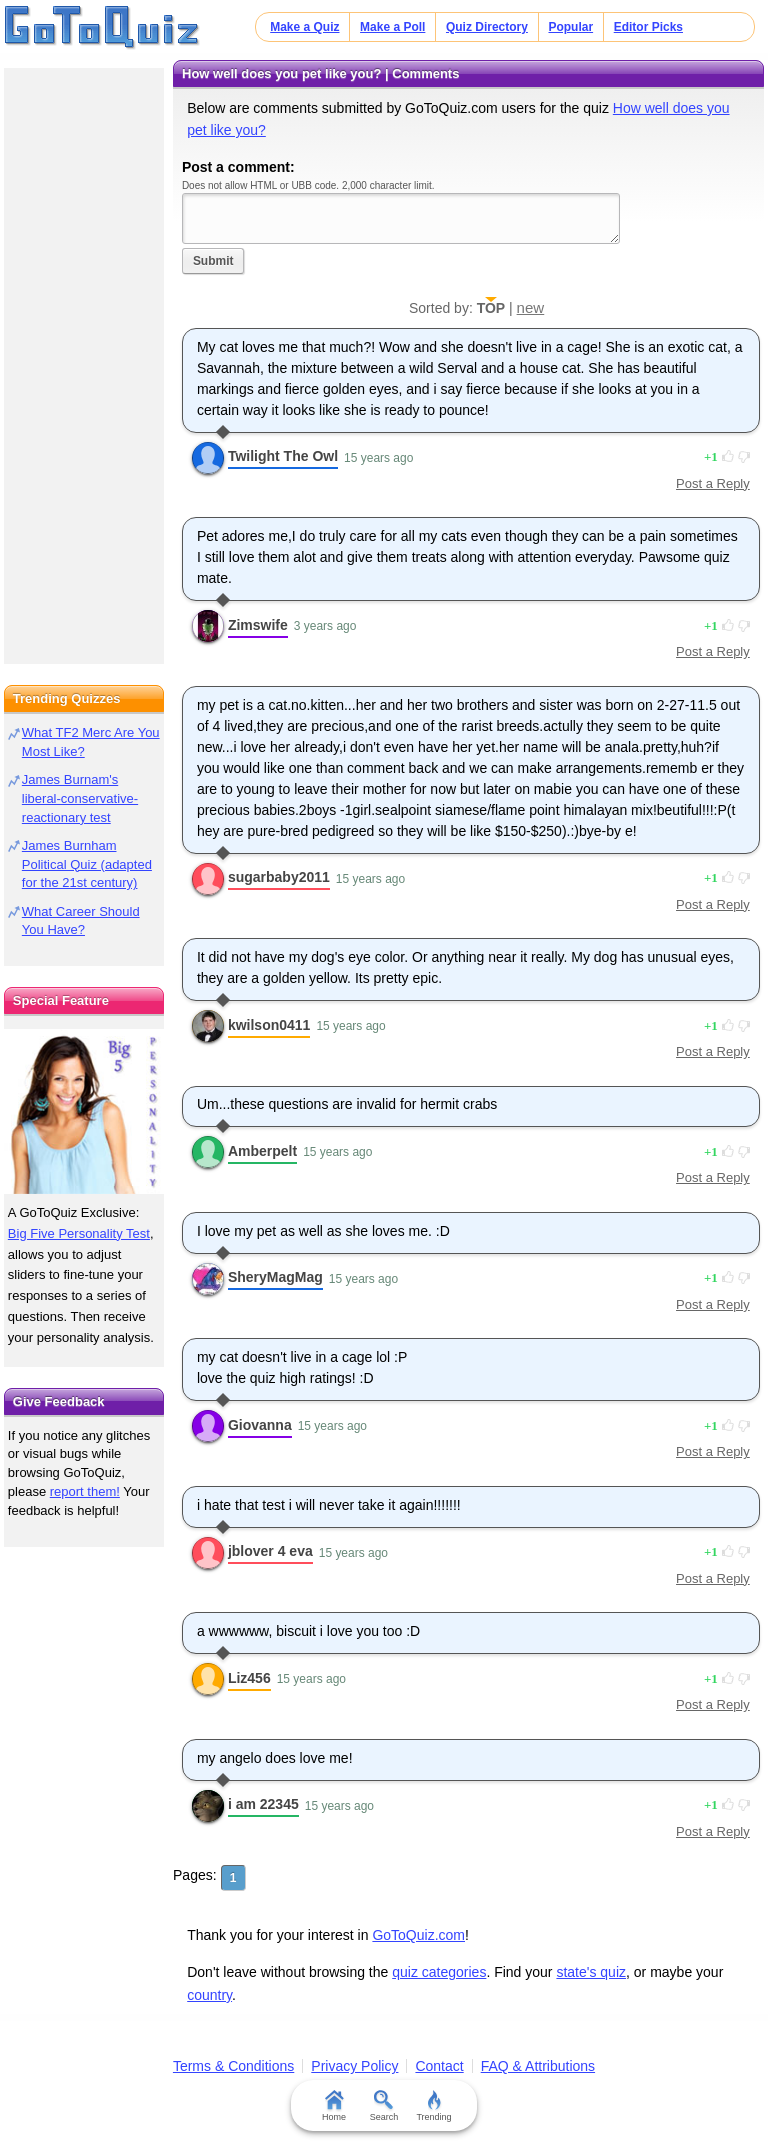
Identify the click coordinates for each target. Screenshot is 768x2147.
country (209, 1995)
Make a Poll (392, 27)
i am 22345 (263, 1804)
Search (384, 2106)
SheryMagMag (275, 1277)
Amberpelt (262, 1151)
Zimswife (258, 625)
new (531, 307)
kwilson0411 (269, 1025)
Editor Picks (648, 27)
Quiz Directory (487, 27)
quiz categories (439, 1972)
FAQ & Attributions (538, 2066)
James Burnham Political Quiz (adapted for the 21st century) (87, 864)
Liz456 (249, 1678)
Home (334, 2106)
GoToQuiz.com (418, 1935)
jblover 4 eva (270, 1551)
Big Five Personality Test (79, 1233)
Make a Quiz (304, 27)
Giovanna (260, 1425)
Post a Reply (713, 483)
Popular (570, 27)
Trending (433, 2106)
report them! (85, 1491)
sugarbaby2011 (279, 877)
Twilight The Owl (283, 456)
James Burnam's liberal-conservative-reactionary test (80, 798)
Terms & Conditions (233, 2066)
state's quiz (591, 1972)
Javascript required (401, 218)
